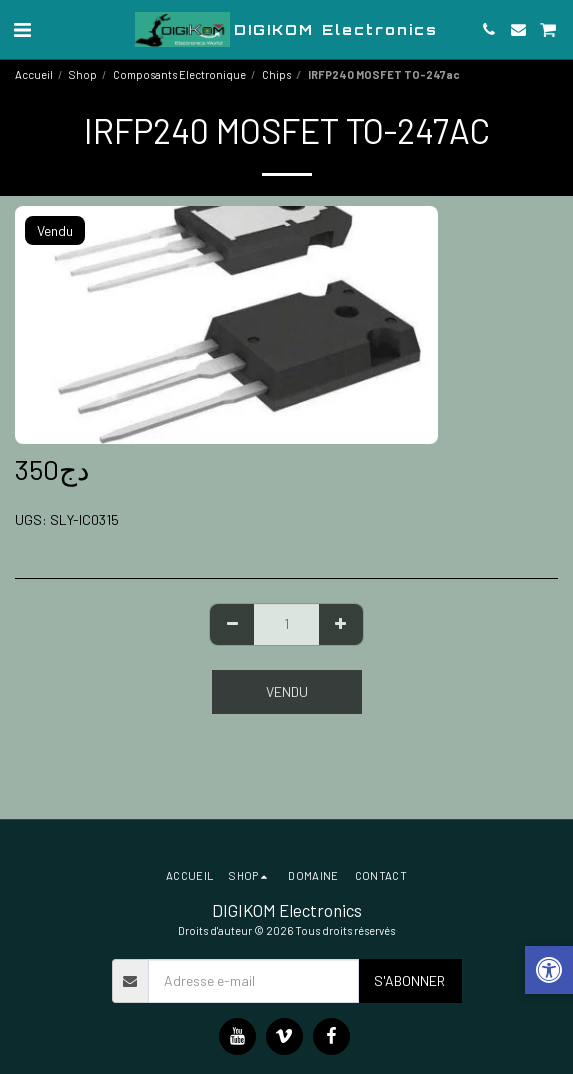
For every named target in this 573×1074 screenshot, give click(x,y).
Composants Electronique (179, 74)
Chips (276, 74)
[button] (22, 29)
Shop (83, 74)
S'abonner (409, 980)
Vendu (287, 691)
